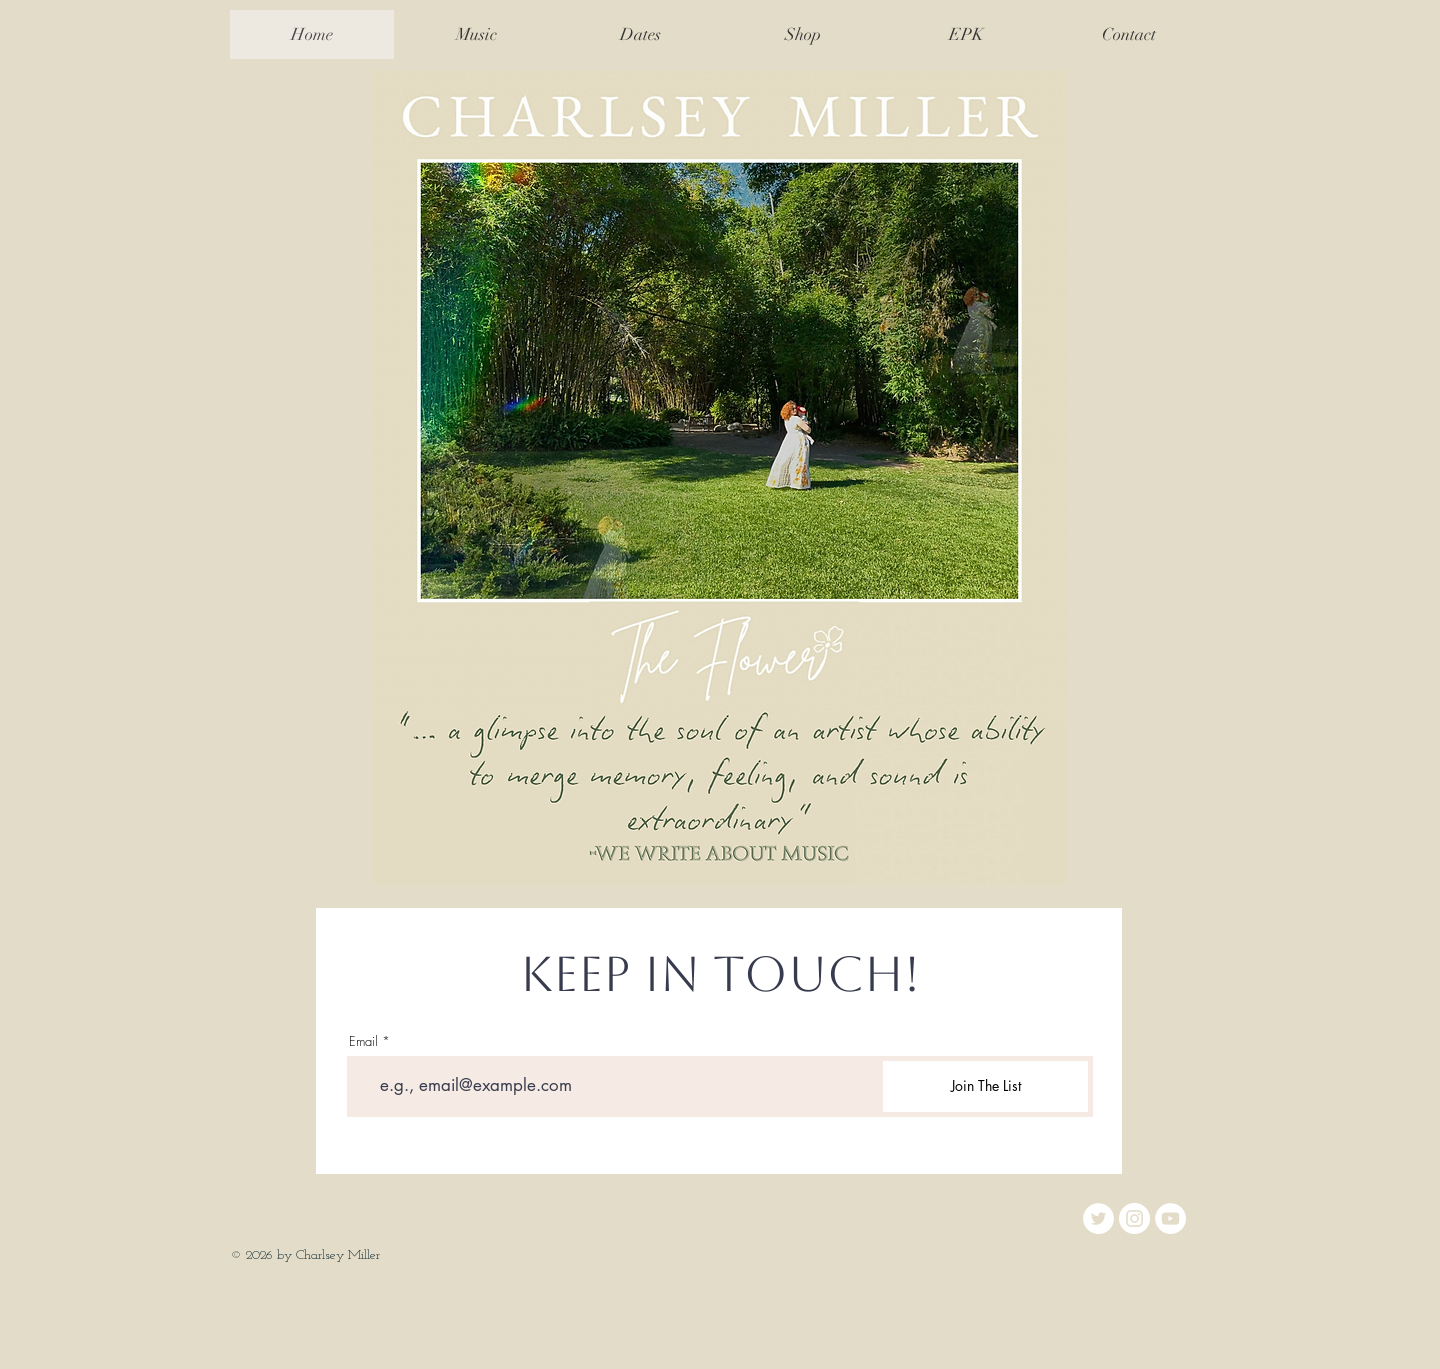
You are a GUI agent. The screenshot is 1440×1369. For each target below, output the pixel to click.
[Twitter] (1098, 1218)
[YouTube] (1170, 1218)
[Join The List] (985, 1086)
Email (363, 1041)
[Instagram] (1134, 1218)
